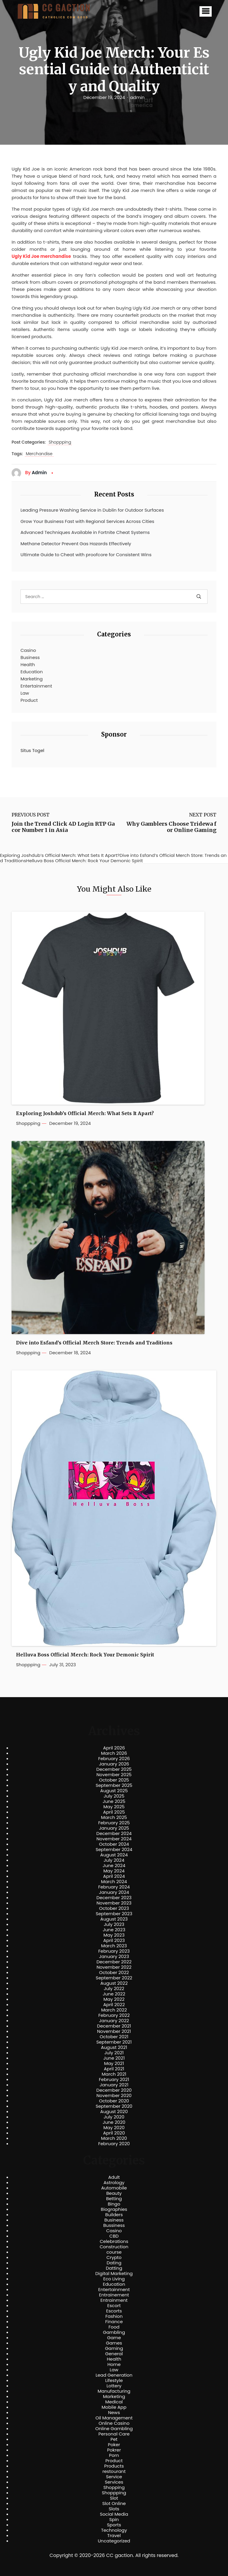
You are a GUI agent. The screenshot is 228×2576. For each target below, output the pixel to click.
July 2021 (114, 2052)
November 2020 (114, 2095)
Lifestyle (114, 2380)
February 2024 (114, 1887)
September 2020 (114, 2106)
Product (29, 700)
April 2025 (114, 1812)
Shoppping (60, 442)
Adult (114, 2177)
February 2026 (114, 1758)
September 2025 (114, 1785)
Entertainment (36, 686)
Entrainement (114, 2295)
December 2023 (114, 1897)
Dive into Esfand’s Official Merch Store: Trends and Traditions (94, 1343)
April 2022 (114, 2004)
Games (114, 2343)
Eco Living (114, 2279)
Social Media (114, 2514)
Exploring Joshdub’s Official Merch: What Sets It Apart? (85, 1113)
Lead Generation (114, 2375)
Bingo (114, 2204)
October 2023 (114, 1908)
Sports (114, 2525)
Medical (114, 2402)
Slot (114, 2498)
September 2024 (114, 1849)
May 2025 (114, 1806)
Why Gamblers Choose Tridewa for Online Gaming (171, 827)
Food (114, 2327)
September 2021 (114, 2042)
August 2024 (114, 1855)
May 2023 (113, 1935)
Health (27, 664)
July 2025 (114, 1796)
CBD (113, 2236)
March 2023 (114, 1945)
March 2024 (114, 1881)
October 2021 (114, 2036)
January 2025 (114, 1828)
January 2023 (114, 1956)
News (114, 2412)
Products (114, 2466)
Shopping (114, 2487)
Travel (114, 2535)
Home (114, 2364)
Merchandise (39, 454)
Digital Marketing (114, 2273)
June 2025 (114, 1801)
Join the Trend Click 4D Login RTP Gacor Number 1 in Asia (63, 827)
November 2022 (114, 1967)
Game (114, 2337)
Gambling (114, 2332)
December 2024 (114, 1833)
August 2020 (114, 2111)
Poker (114, 2444)
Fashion (114, 2316)
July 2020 (114, 2117)
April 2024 (114, 1876)
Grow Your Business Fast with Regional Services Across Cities (87, 521)
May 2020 (114, 2127)
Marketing (31, 679)
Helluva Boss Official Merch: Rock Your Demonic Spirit (85, 1655)
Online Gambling (114, 2428)
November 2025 (114, 1774)
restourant (114, 2471)
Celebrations (114, 2241)
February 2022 (114, 2015)
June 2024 (114, 1865)
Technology (114, 2530)
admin (137, 97)
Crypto (114, 2257)
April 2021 (114, 2068)
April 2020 (114, 2133)
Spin (114, 2519)
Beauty (114, 2193)
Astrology (114, 2182)
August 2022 (114, 1983)
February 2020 (114, 2143)
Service (114, 2476)
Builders (114, 2214)
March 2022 (114, 2010)
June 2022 (114, 1994)
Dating (114, 2263)
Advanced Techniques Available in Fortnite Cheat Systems (85, 532)
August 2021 (114, 2047)
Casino (28, 650)
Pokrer (114, 2450)
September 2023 (114, 1913)
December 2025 (114, 1769)
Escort (114, 2305)
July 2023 (114, 1924)
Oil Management (113, 2418)
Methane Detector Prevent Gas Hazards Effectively (75, 543)
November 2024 (114, 1839)
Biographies (114, 2209)
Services (114, 2482)
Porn (114, 2455)
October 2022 (114, 1972)
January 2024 (114, 1892)
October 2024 (114, 1844)
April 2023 (114, 1940)
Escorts (114, 2311)
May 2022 (114, 1999)
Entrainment (114, 2300)
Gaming (114, 2348)
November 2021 (114, 2031)
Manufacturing (114, 2391)
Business (30, 657)
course (113, 2252)
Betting (114, 2198)
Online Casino (114, 2423)
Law (24, 693)
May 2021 (114, 2063)
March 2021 (114, 2074)
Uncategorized (114, 2541)
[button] (206, 11)
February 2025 (114, 1822)
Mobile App (114, 2407)
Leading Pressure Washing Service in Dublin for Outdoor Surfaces (92, 510)
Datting (114, 2268)
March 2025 (114, 1817)
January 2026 (114, 1764)
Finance (114, 2321)
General (114, 2353)
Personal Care (113, 2434)
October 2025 (114, 1780)
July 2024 (114, 1860)
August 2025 (114, 1790)
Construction (114, 2246)
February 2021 (114, 2079)
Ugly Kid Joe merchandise (41, 256)
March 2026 (114, 1753)
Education (31, 672)
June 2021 (114, 2058)
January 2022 (114, 2020)
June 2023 (114, 1929)
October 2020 (114, 2101)
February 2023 (114, 1951)
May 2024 (114, 1871)
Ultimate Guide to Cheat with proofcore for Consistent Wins (85, 554)
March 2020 (114, 2138)
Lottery (114, 2386)
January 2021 (114, 2085)
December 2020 (114, 2090)
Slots (114, 2509)
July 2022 (114, 1988)
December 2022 (114, 1962)
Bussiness (114, 2225)
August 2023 (114, 1919)
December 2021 (114, 2026)
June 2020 (114, 2122)
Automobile (114, 2188)
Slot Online (114, 2503)
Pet (113, 2439)
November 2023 (114, 1903)
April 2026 (114, 1748)
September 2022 (114, 1978)
